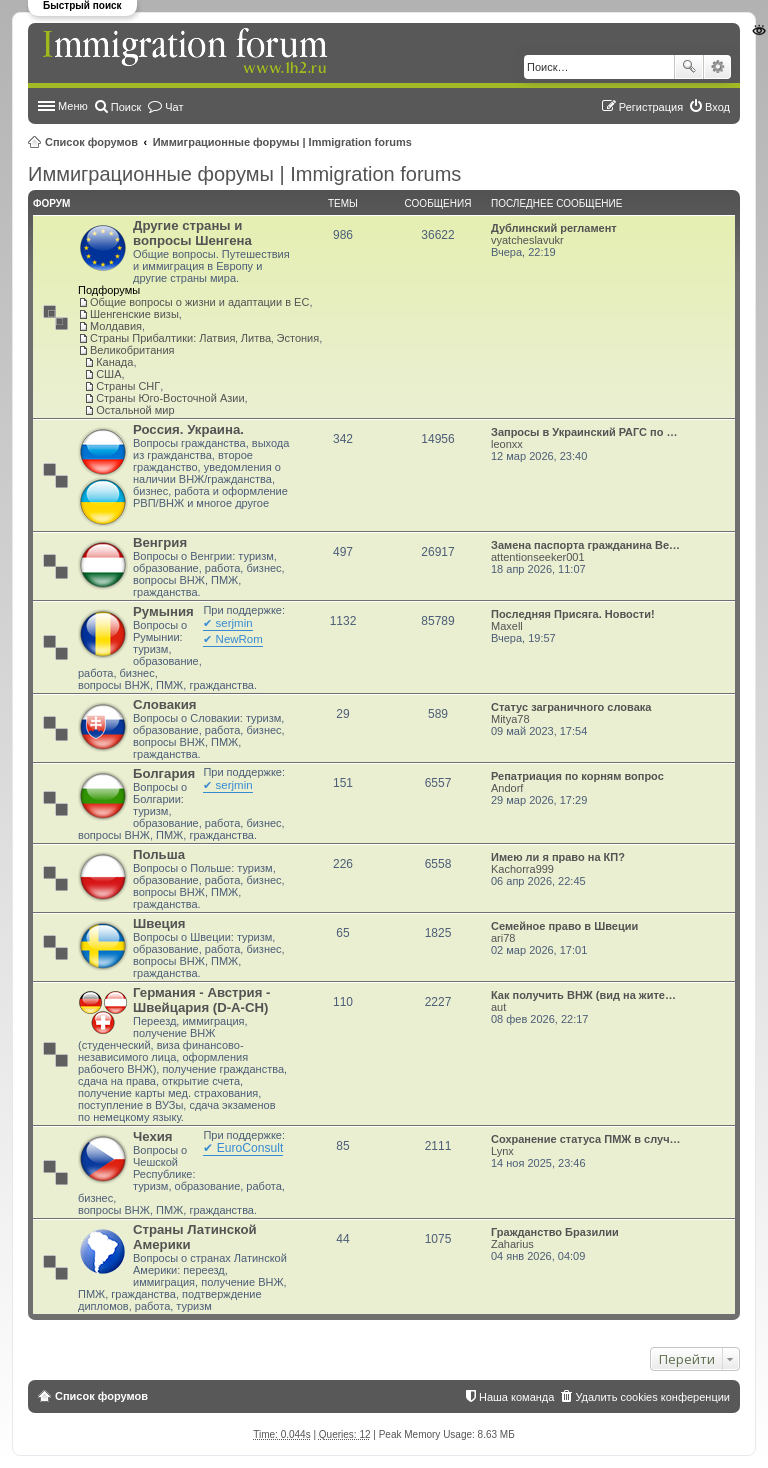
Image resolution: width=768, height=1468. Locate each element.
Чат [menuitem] (174, 107)
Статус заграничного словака (571, 707)
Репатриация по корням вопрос (577, 776)
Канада (114, 362)
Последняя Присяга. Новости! (573, 614)
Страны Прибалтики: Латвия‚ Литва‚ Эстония (204, 338)
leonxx (507, 444)
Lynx (502, 1151)
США (108, 374)
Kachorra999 (522, 869)
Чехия (153, 1136)
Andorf (507, 788)
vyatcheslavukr (527, 240)
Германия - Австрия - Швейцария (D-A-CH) (201, 1000)
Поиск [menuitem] (126, 107)
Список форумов (91, 142)
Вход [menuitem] (717, 107)
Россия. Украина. (188, 429)
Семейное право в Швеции (564, 926)
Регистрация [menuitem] (651, 107)
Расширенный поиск (717, 67)
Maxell (507, 626)
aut (498, 1007)
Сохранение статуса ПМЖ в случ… (586, 1139)
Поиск (689, 67)
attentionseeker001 (538, 557)
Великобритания (132, 350)
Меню (73, 106)
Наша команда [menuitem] (516, 1397)
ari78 (503, 938)
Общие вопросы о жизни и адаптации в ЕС (199, 302)
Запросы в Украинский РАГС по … (584, 432)
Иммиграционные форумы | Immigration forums (282, 142)
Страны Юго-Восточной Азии (170, 398)
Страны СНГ (128, 386)
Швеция (159, 923)
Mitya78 (510, 719)
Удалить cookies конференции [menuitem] (652, 1397)
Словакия (164, 704)
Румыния (163, 611)
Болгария (164, 773)
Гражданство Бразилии (555, 1232)
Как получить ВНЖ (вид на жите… (583, 995)
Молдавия (116, 326)
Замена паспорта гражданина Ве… (585, 545)
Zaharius (512, 1244)
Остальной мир (135, 410)
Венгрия (160, 542)
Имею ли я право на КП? (558, 857)
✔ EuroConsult (243, 1148)
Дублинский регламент (554, 228)
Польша (159, 854)
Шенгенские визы (134, 314)
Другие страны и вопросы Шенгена (192, 233)
